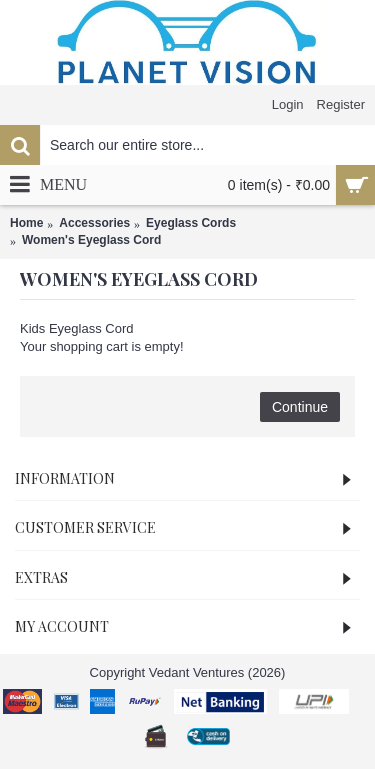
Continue (300, 407)
